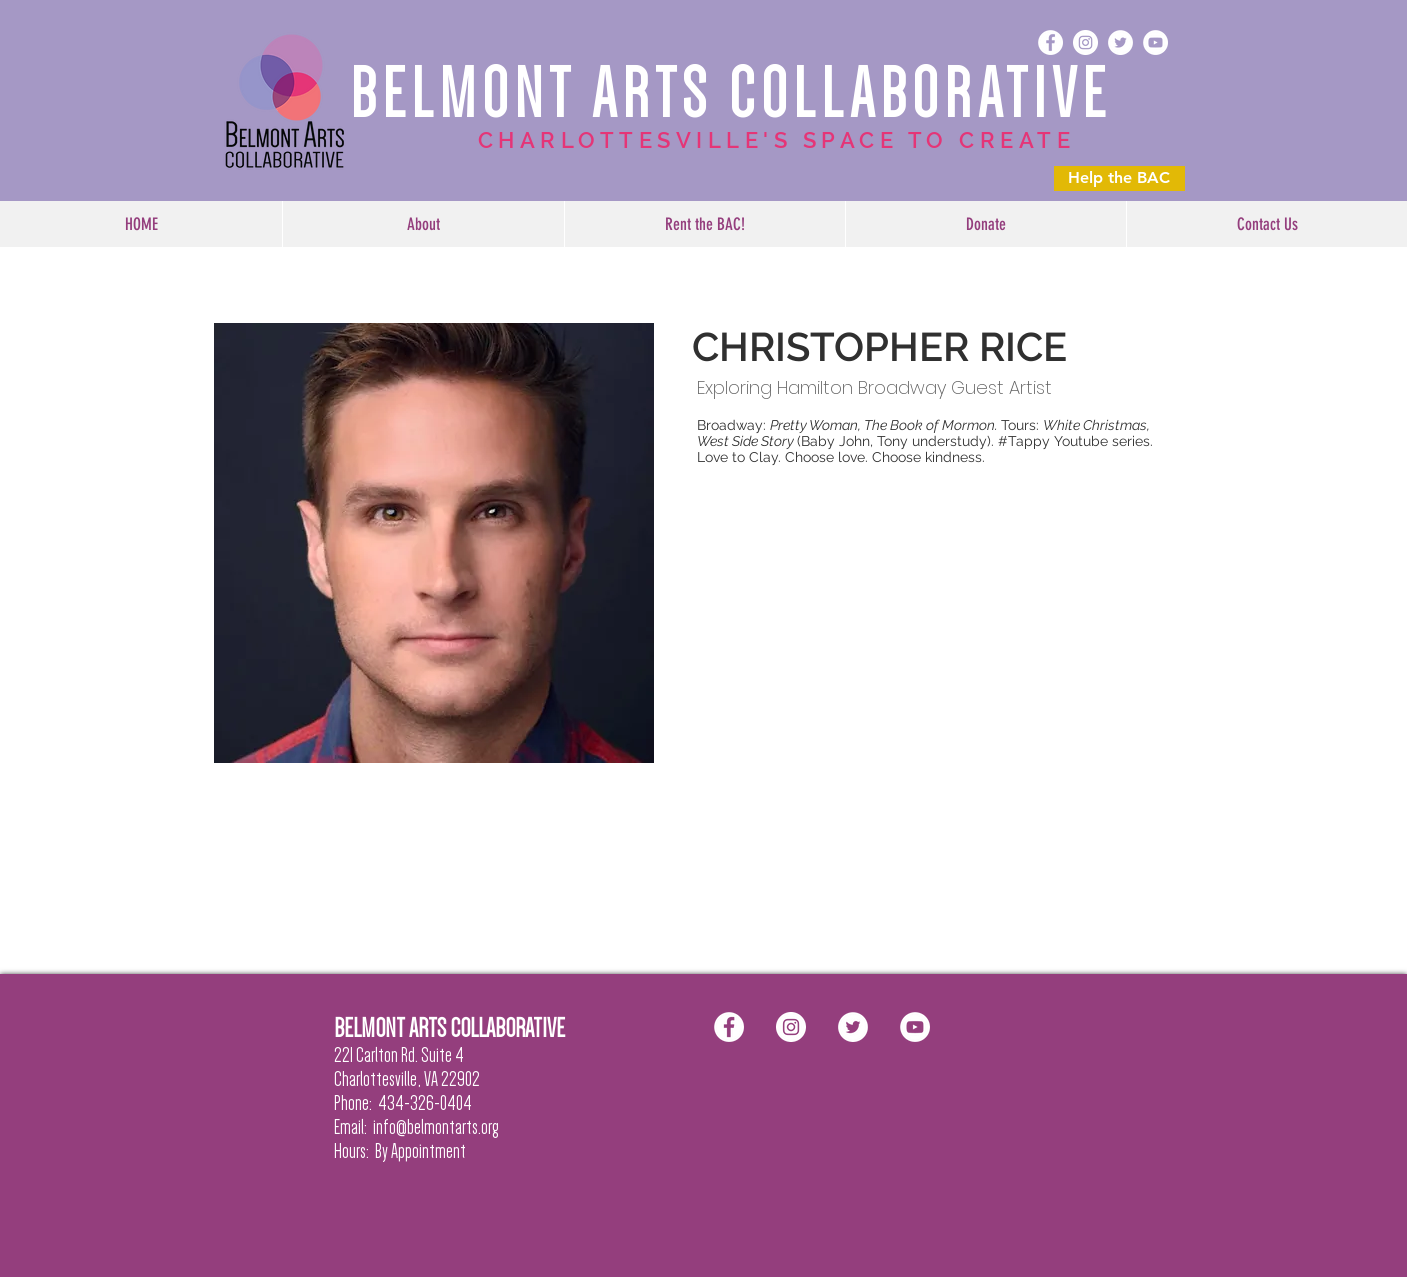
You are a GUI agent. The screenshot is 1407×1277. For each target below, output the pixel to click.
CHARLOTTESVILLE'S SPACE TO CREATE (777, 140)
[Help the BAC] (1119, 178)
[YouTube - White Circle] (1155, 42)
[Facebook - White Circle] (1050, 42)
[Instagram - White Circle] (1085, 42)
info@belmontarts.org (436, 1127)
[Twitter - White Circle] (1120, 42)
